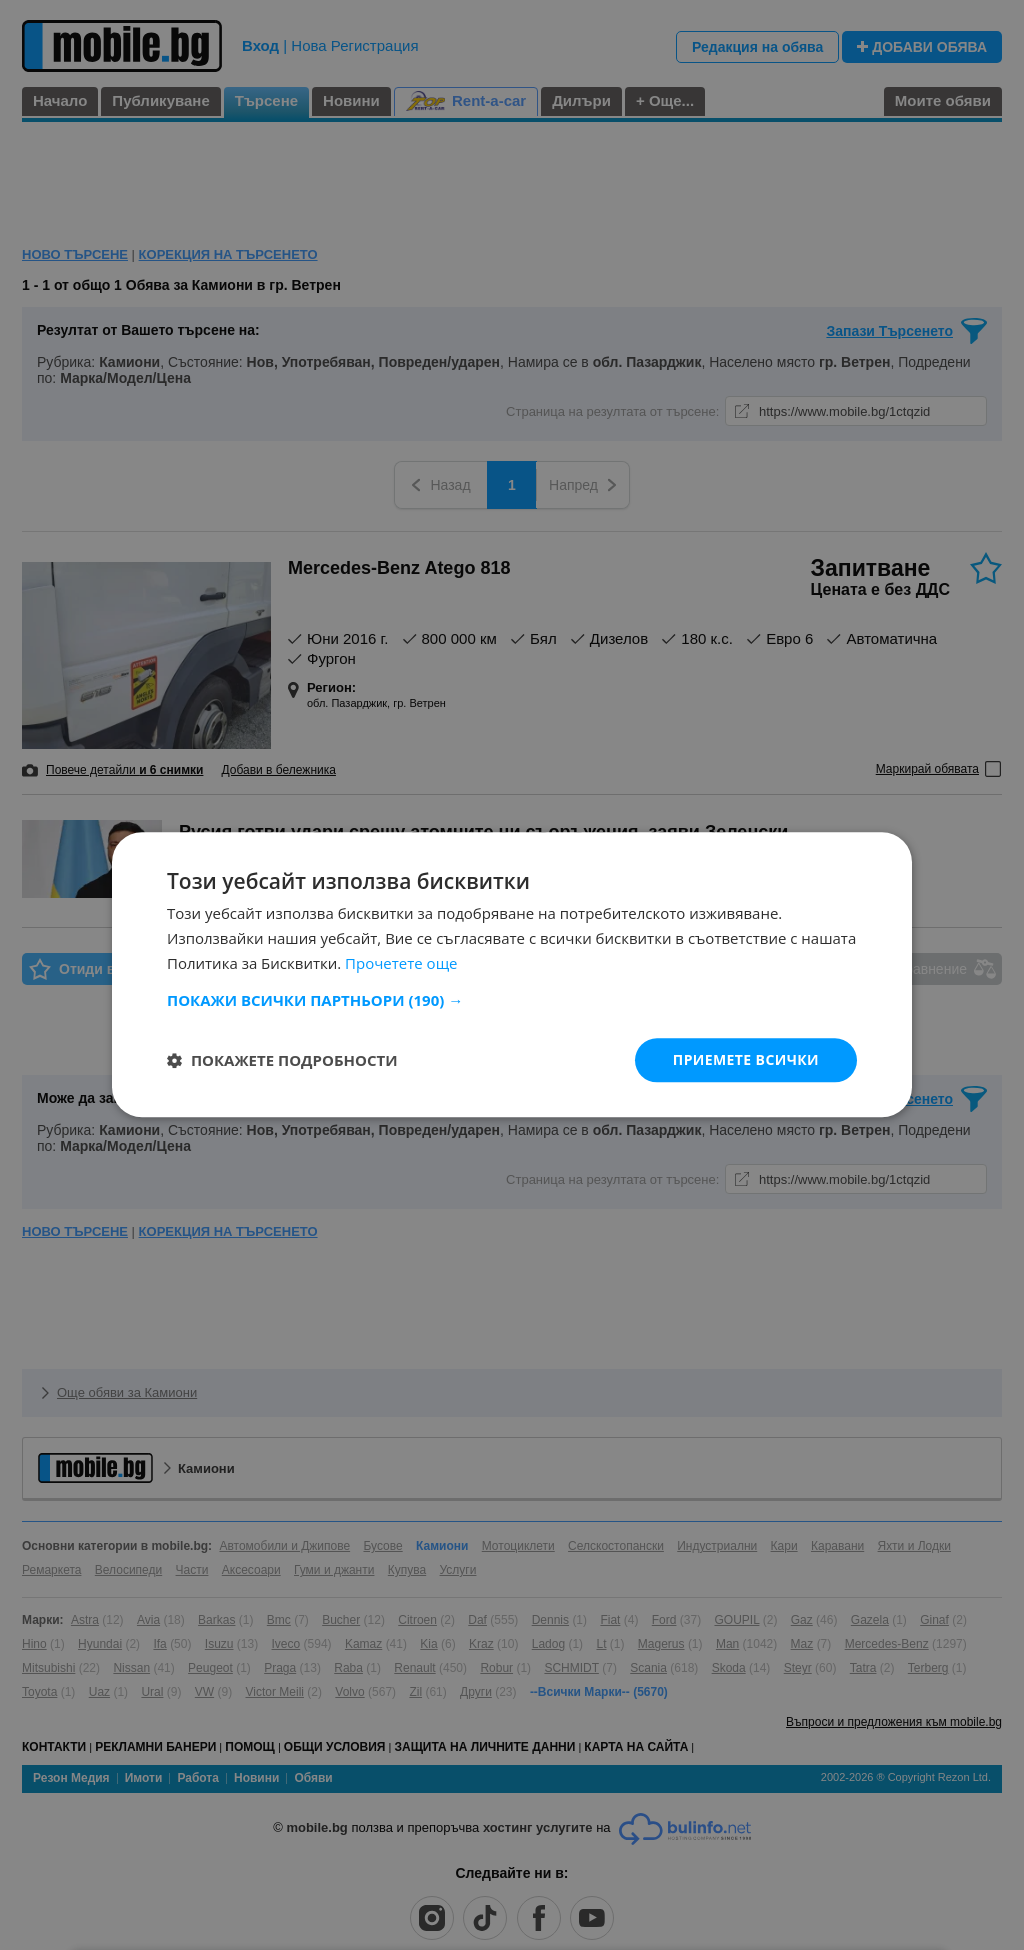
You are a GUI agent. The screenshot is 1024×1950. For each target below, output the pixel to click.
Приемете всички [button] (746, 1059)
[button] (512, 1000)
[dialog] (512, 975)
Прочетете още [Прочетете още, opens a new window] (401, 963)
